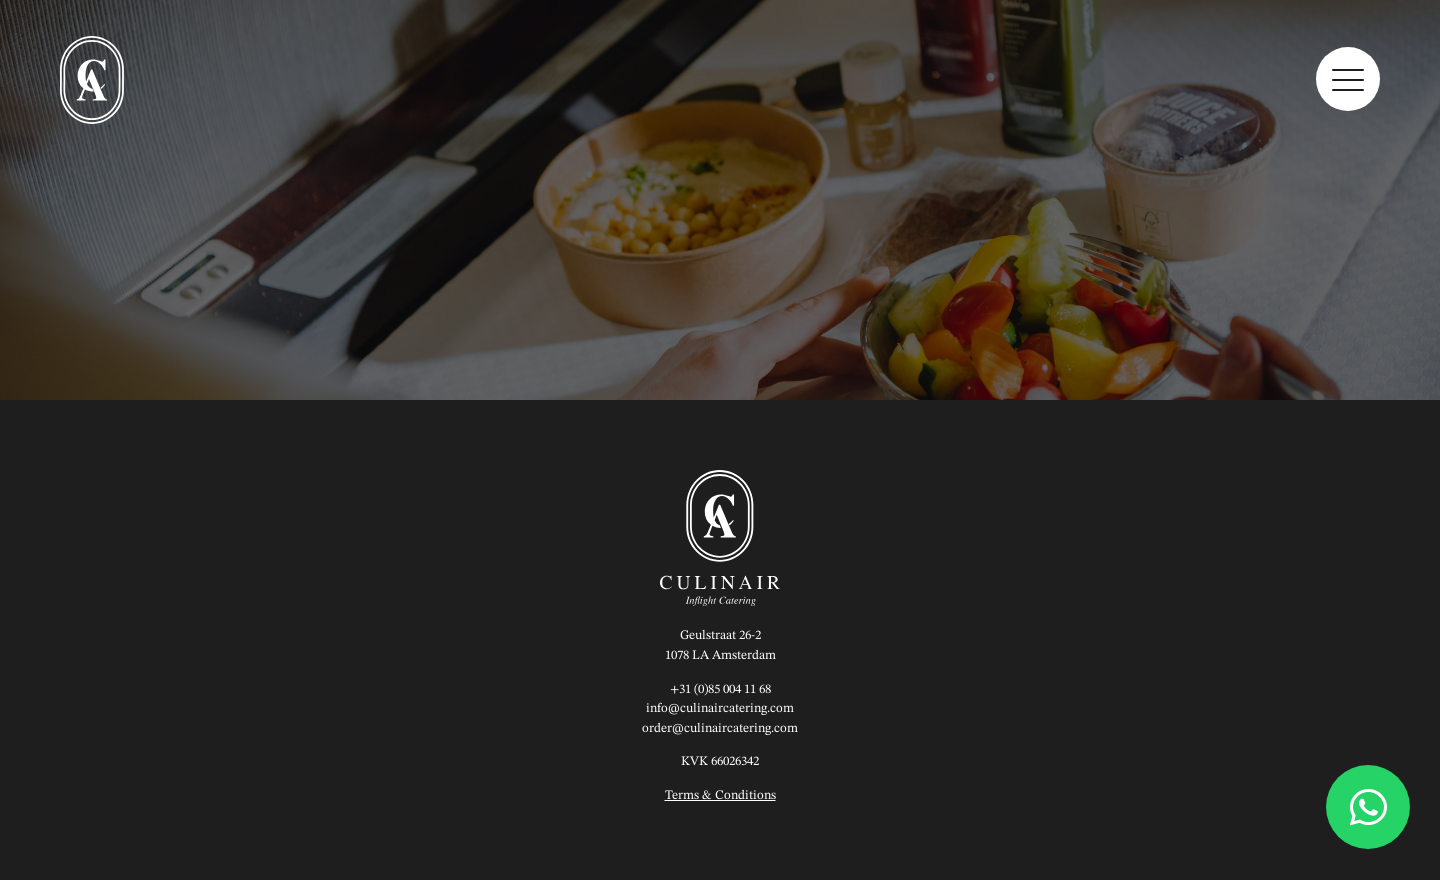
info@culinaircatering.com (720, 708)
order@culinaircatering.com (720, 728)
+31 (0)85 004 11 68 (720, 689)
